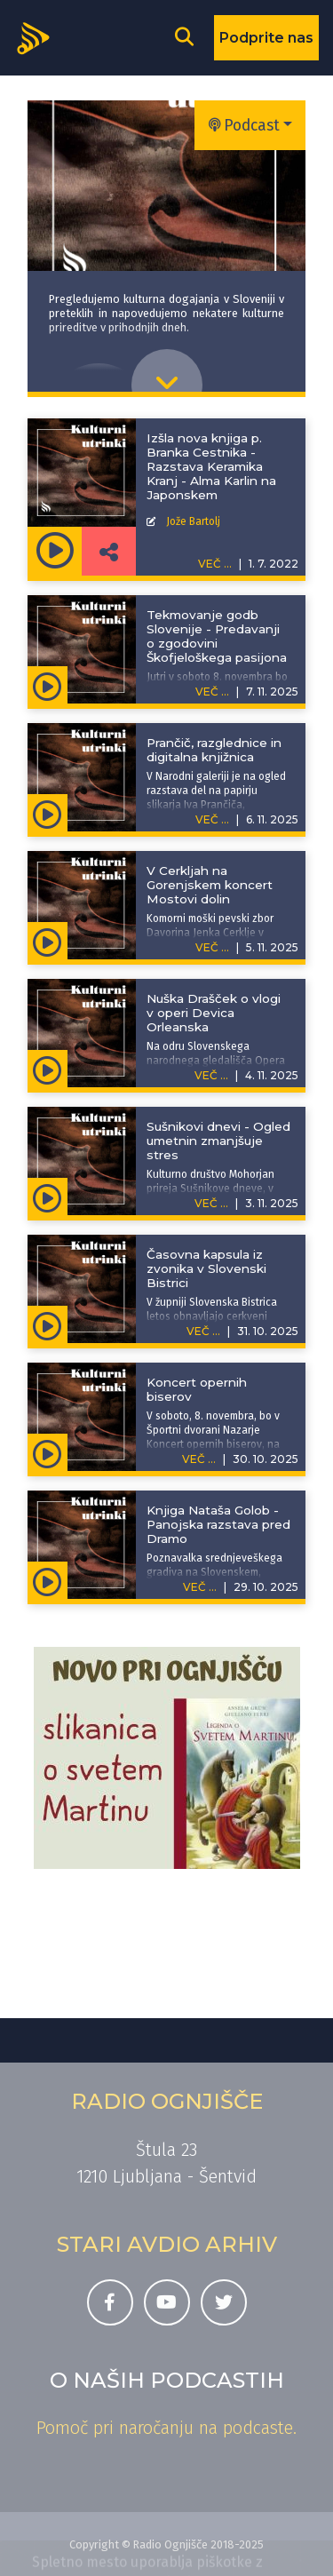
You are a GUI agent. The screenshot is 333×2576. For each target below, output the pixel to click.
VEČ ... (212, 691)
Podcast (244, 125)
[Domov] (39, 36)
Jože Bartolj (193, 521)
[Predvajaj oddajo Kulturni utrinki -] (55, 551)
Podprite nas (266, 37)
